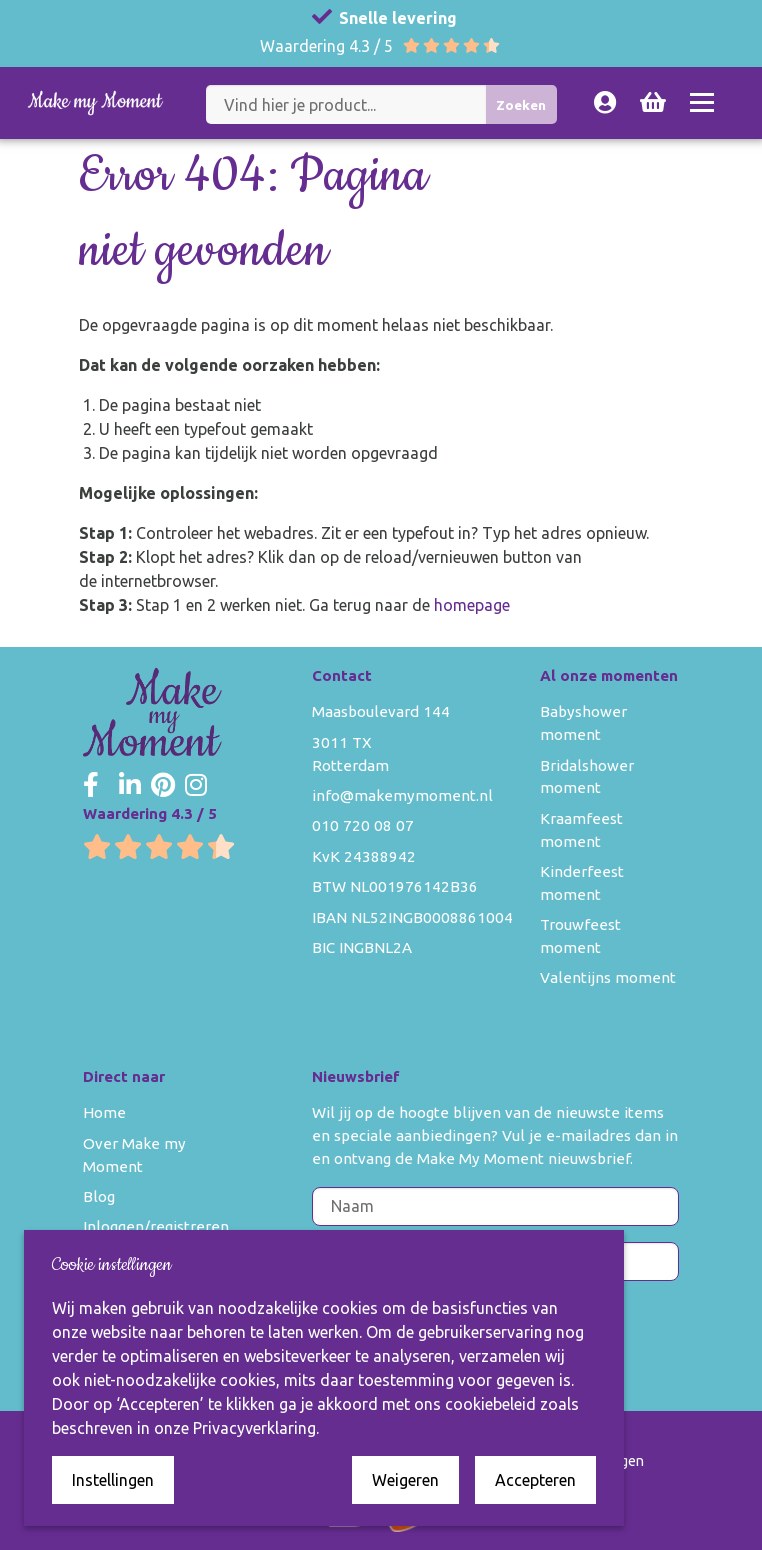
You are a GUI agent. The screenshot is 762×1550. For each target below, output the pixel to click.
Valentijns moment (608, 977)
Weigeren (405, 1480)
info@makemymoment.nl (402, 795)
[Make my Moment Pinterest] (163, 786)
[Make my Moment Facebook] (91, 786)
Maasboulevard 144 (381, 711)
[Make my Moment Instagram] (196, 786)
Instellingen (113, 1480)
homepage (472, 605)
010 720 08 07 (363, 825)
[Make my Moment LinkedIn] (130, 786)
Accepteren (535, 1480)
